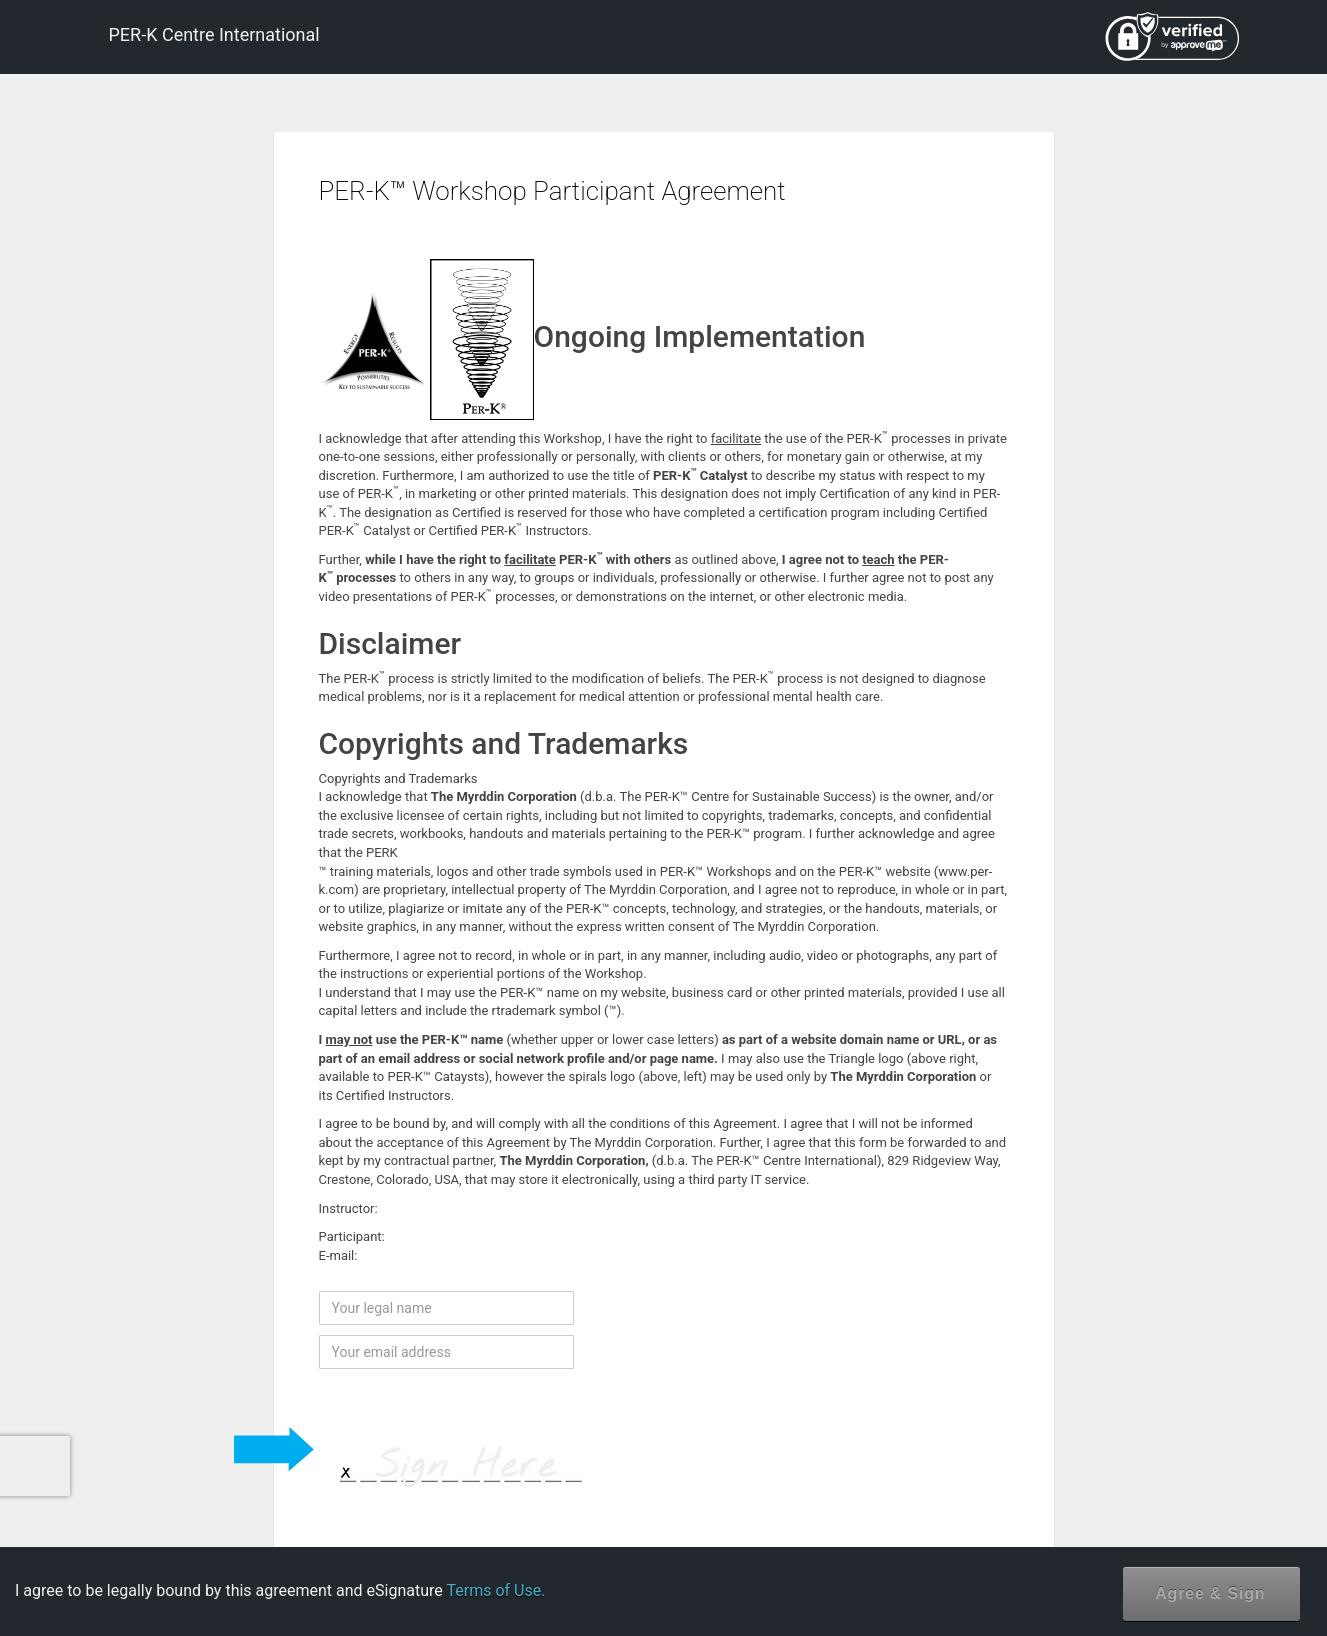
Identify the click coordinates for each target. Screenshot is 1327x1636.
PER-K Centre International (214, 34)
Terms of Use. (495, 1590)
